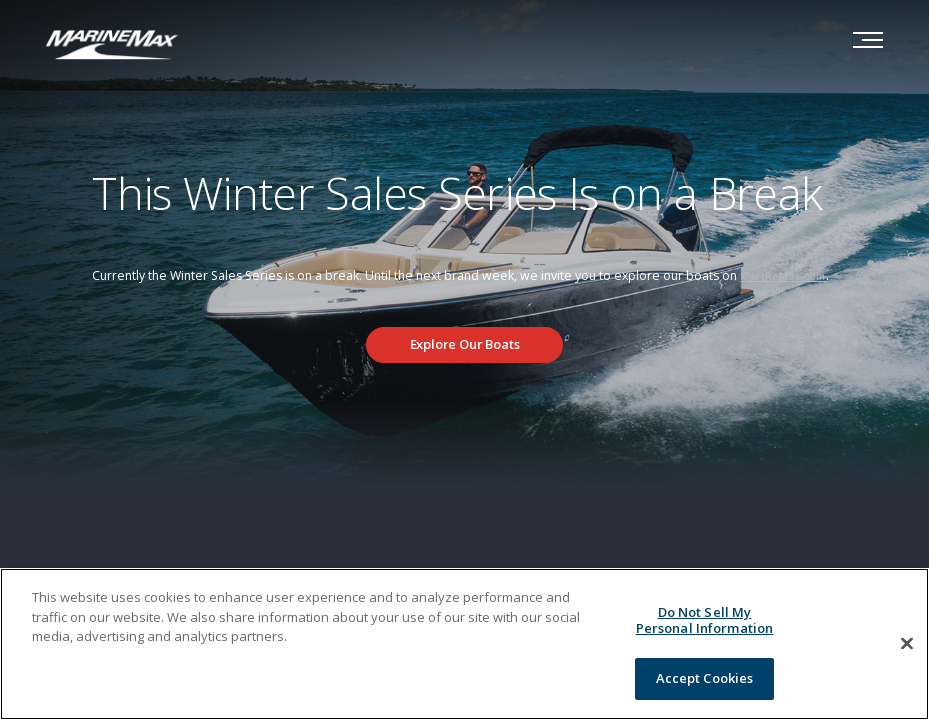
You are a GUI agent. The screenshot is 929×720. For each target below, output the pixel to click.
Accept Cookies (705, 678)
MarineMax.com (783, 276)
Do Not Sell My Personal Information (705, 620)
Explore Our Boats (465, 344)
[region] (464, 644)
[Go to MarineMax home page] (112, 43)
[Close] (907, 644)
